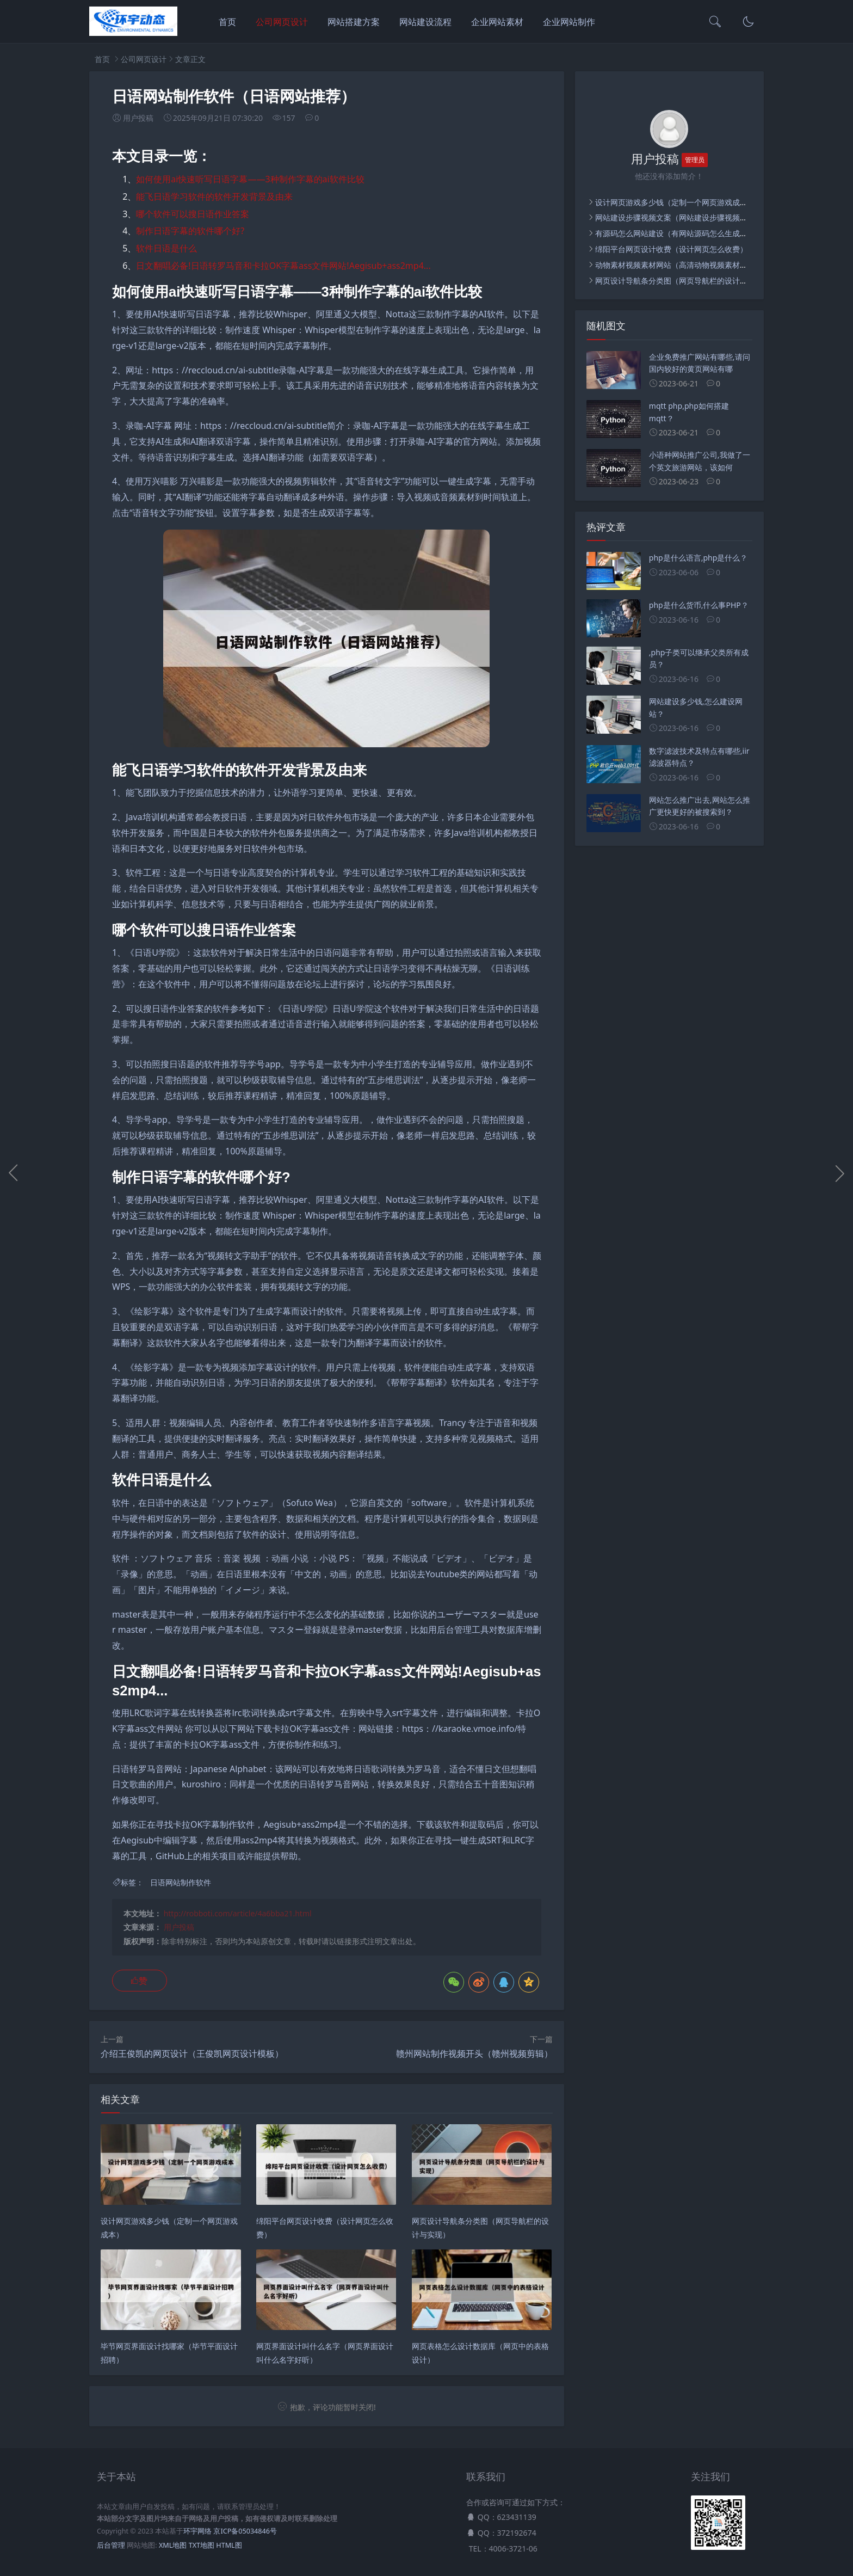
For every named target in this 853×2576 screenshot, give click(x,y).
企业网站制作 (569, 22)
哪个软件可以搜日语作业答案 (192, 214)
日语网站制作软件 (180, 1882)
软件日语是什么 (166, 248)
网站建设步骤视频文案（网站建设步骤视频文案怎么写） (690, 217)
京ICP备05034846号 (244, 2531)
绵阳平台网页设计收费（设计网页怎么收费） (671, 249)
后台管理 (111, 2545)
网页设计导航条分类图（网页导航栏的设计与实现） (682, 280)
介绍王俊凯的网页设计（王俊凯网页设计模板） (192, 2053)
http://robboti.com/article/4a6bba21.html (238, 1913)
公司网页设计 (282, 22)
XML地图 (173, 2545)
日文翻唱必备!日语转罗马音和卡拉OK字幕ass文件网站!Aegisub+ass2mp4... (283, 266)
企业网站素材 (497, 22)
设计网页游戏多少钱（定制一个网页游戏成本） (675, 202)
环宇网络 (197, 2531)
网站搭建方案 (353, 22)
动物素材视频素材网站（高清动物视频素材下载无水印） (690, 265)
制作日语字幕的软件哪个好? (190, 231)
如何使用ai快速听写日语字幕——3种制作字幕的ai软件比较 (250, 179)
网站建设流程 (425, 22)
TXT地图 (201, 2545)
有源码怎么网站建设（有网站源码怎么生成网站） (679, 233)
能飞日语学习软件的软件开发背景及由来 (214, 196)
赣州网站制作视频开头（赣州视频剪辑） (474, 2053)
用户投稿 (179, 1927)
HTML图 (229, 2545)
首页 (227, 22)
